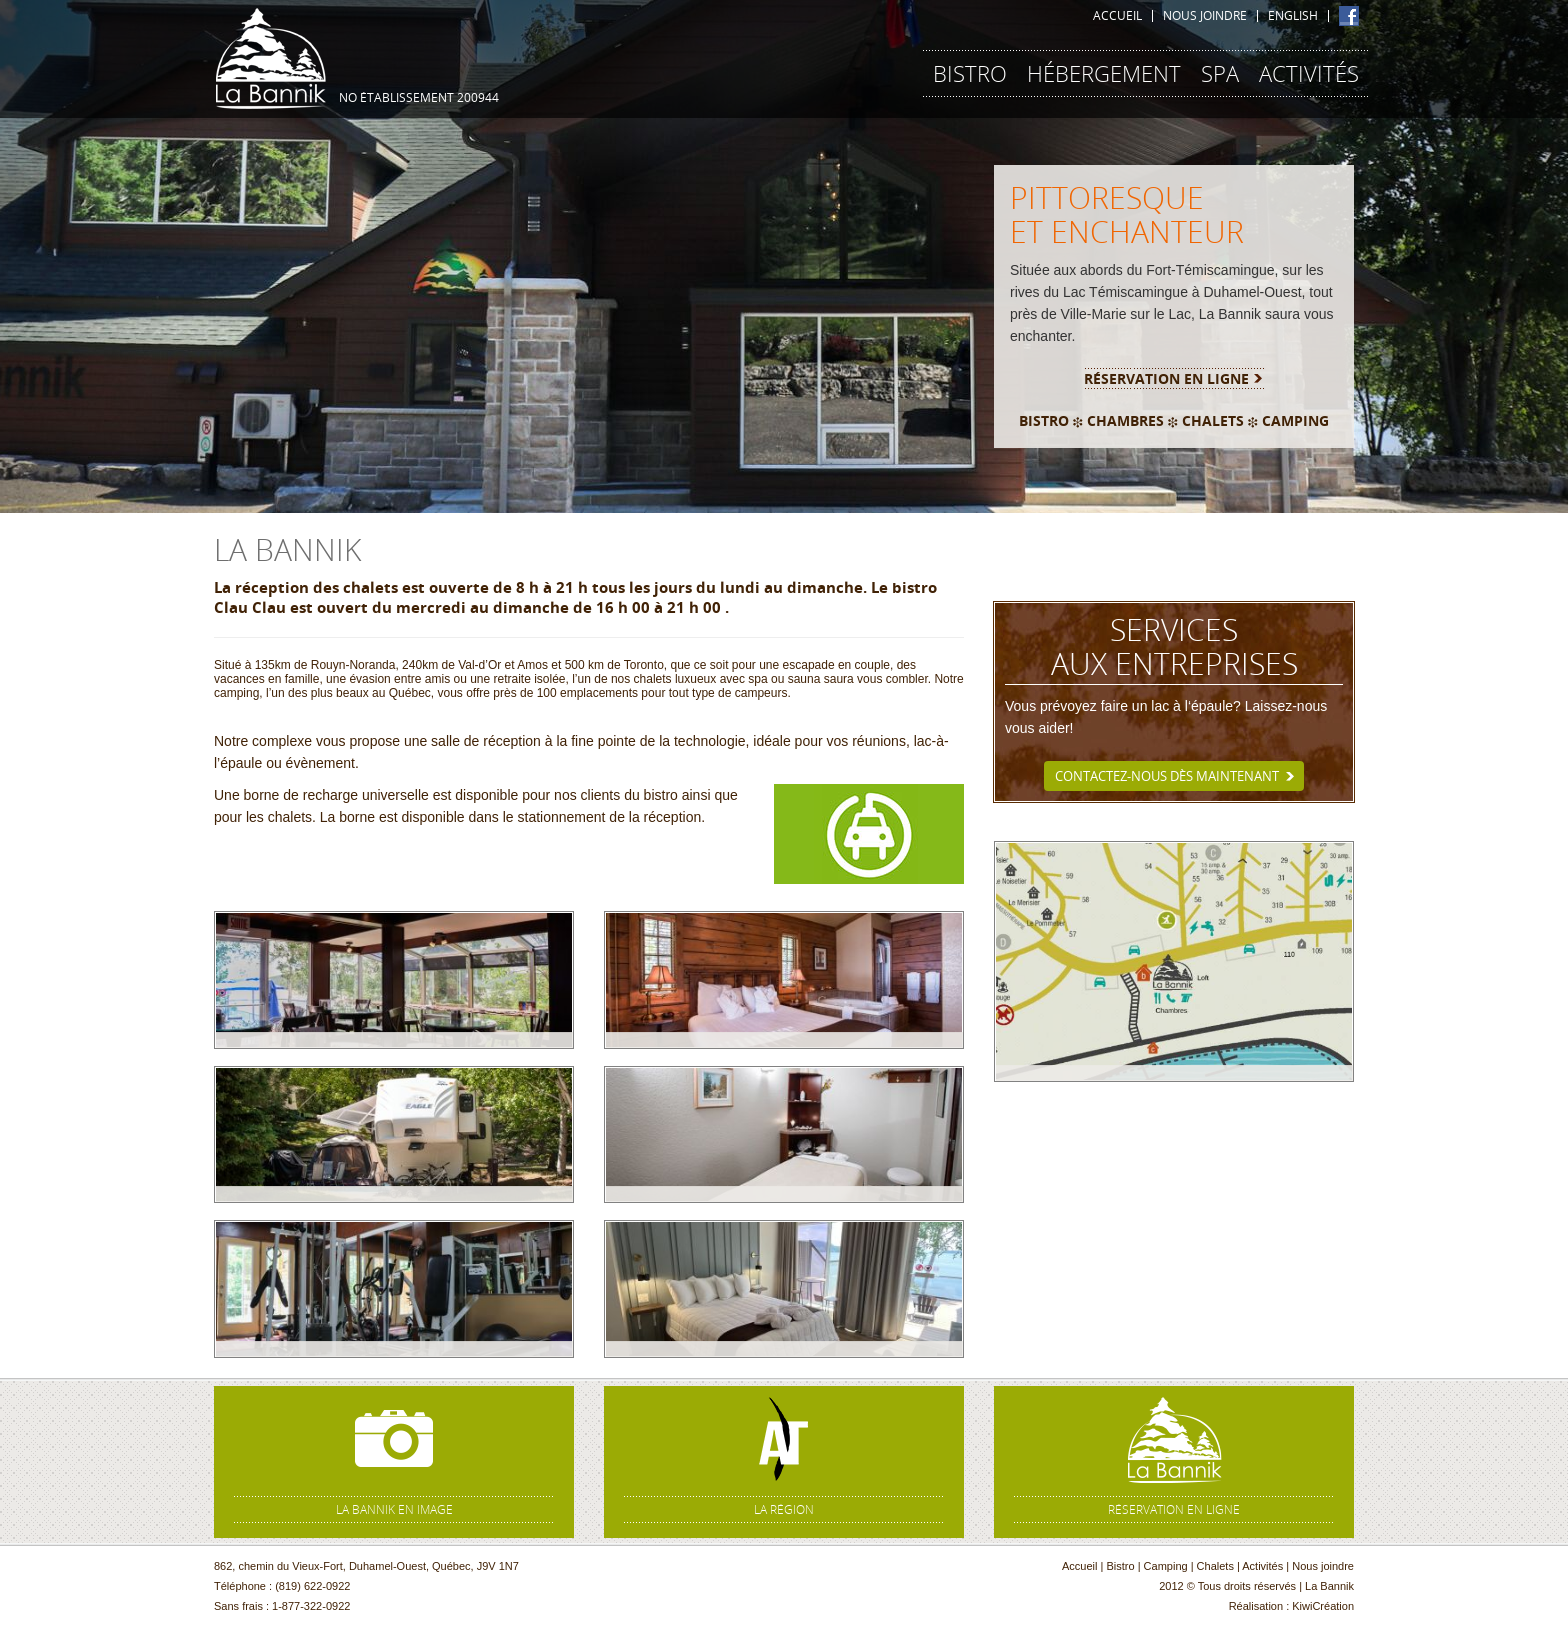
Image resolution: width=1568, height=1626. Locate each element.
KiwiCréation (1323, 1606)
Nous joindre (1205, 16)
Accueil (1117, 16)
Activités (1262, 1566)
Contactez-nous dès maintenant (1167, 776)
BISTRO (1044, 420)
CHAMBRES (1125, 420)
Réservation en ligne (1166, 378)
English (1293, 16)
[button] (117, 256)
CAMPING (1295, 420)
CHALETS (1213, 420)
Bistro (1120, 1566)
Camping (1166, 1566)
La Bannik (270, 55)
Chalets (1215, 1566)
